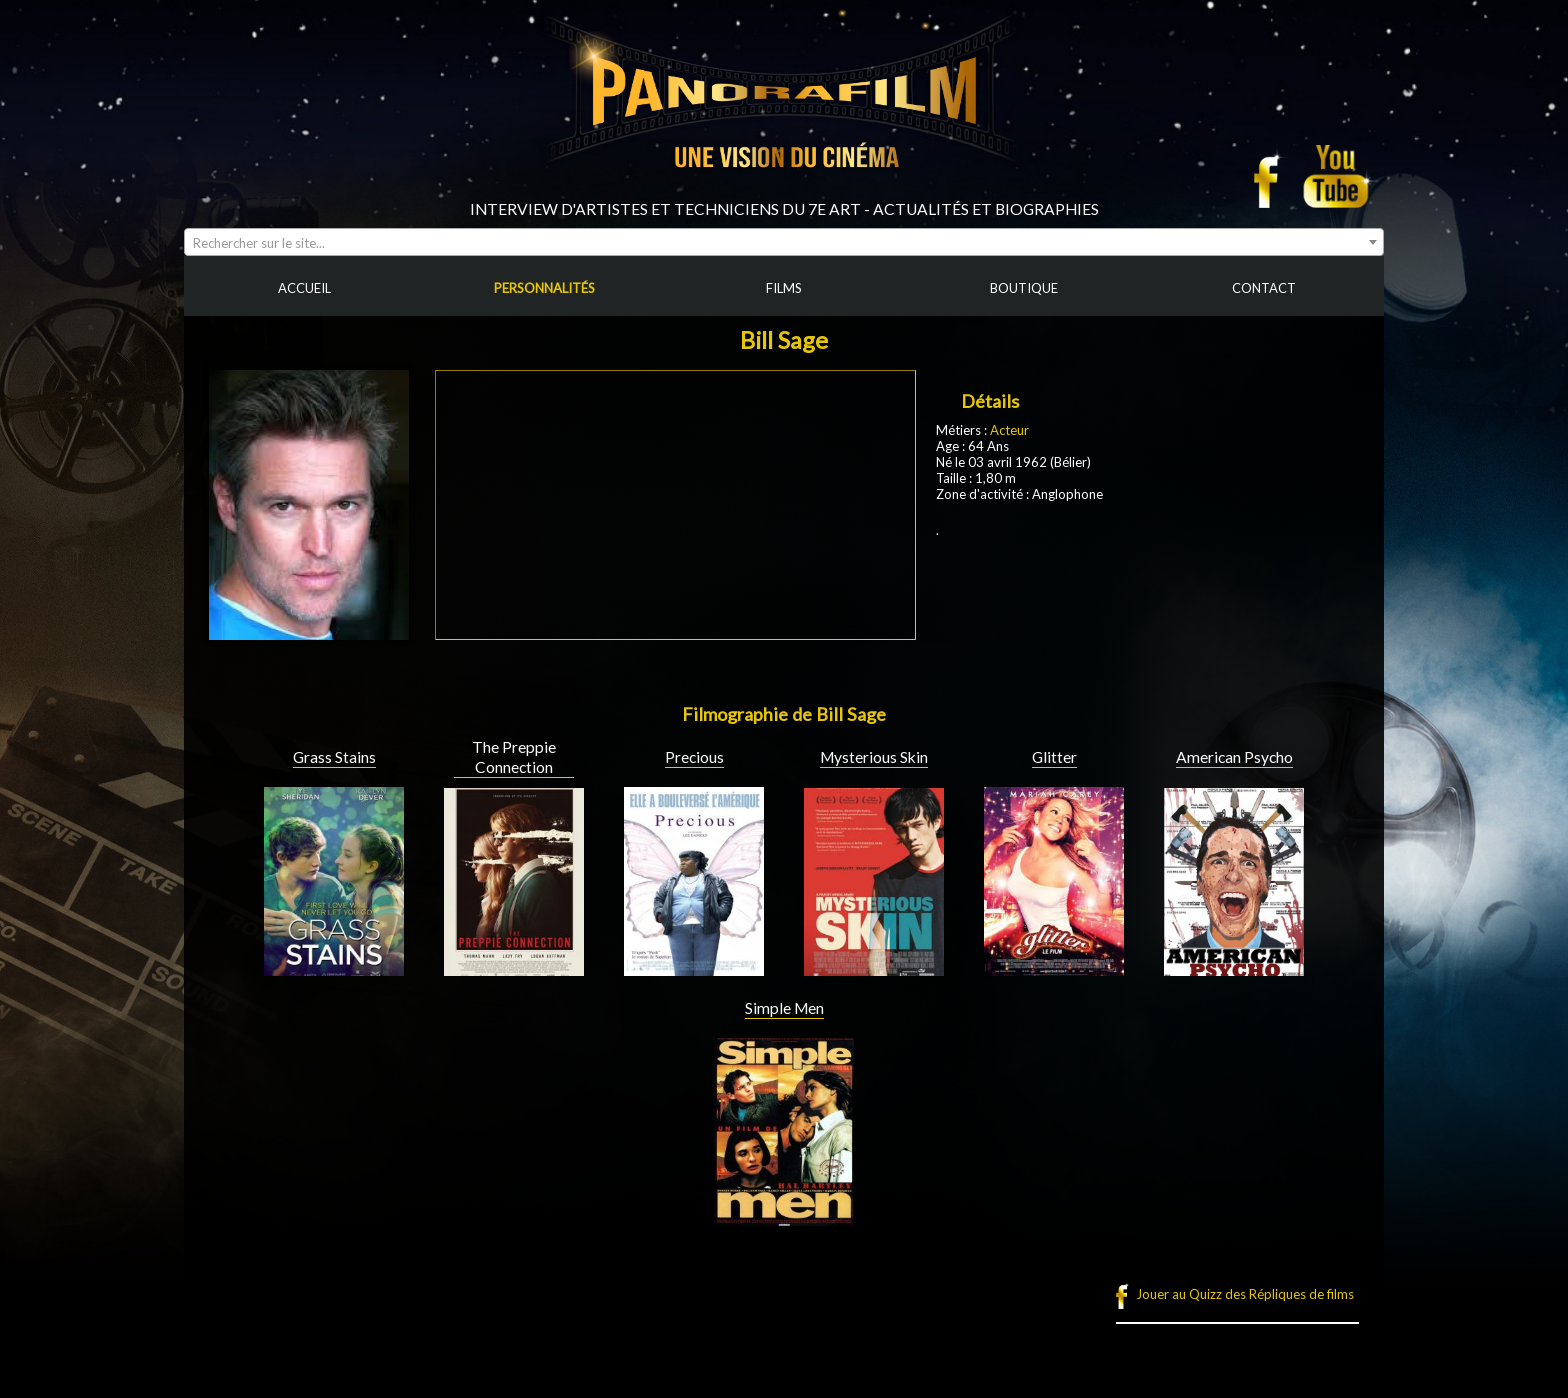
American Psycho (1234, 757)
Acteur (1009, 430)
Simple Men (784, 1008)
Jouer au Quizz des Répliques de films (1245, 1294)
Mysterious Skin (874, 757)
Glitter (1054, 757)
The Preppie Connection (514, 757)
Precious (694, 757)
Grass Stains (334, 757)
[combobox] (784, 242)
